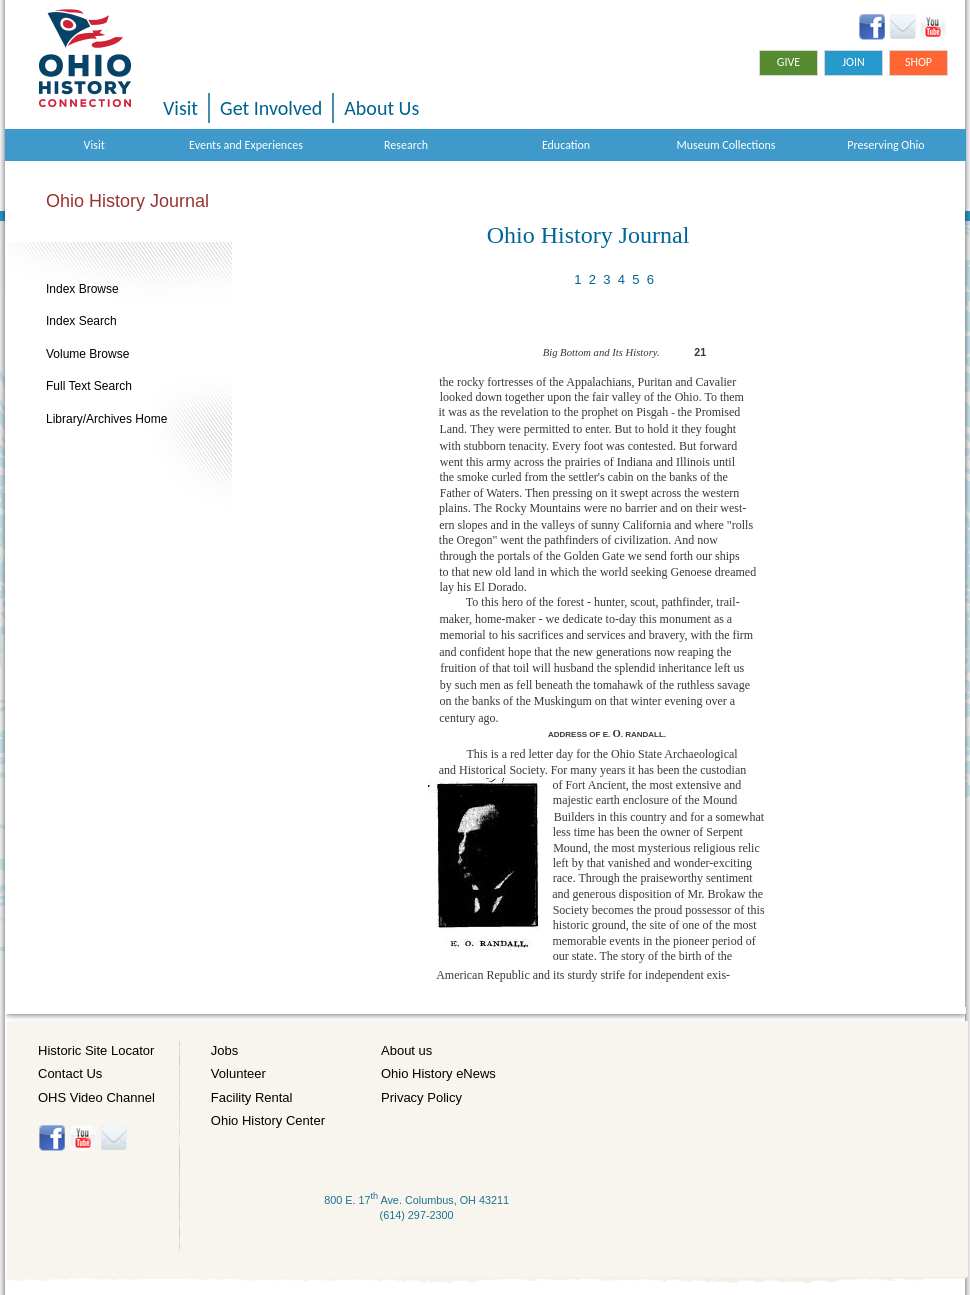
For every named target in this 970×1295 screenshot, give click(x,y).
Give (788, 62)
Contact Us (70, 1073)
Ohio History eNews (438, 1073)
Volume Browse (87, 354)
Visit (180, 108)
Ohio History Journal (127, 201)
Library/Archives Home (106, 419)
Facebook (872, 27)
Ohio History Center (268, 1120)
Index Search (81, 321)
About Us (381, 108)
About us (406, 1050)
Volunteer (238, 1073)
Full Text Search (89, 386)
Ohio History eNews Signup (902, 27)
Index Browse (82, 289)
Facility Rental (252, 1097)
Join (853, 62)
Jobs (224, 1050)
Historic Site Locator (96, 1050)
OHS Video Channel (96, 1097)
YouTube (932, 27)
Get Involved (271, 108)
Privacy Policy (421, 1097)
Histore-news (113, 1138)
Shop (918, 62)
